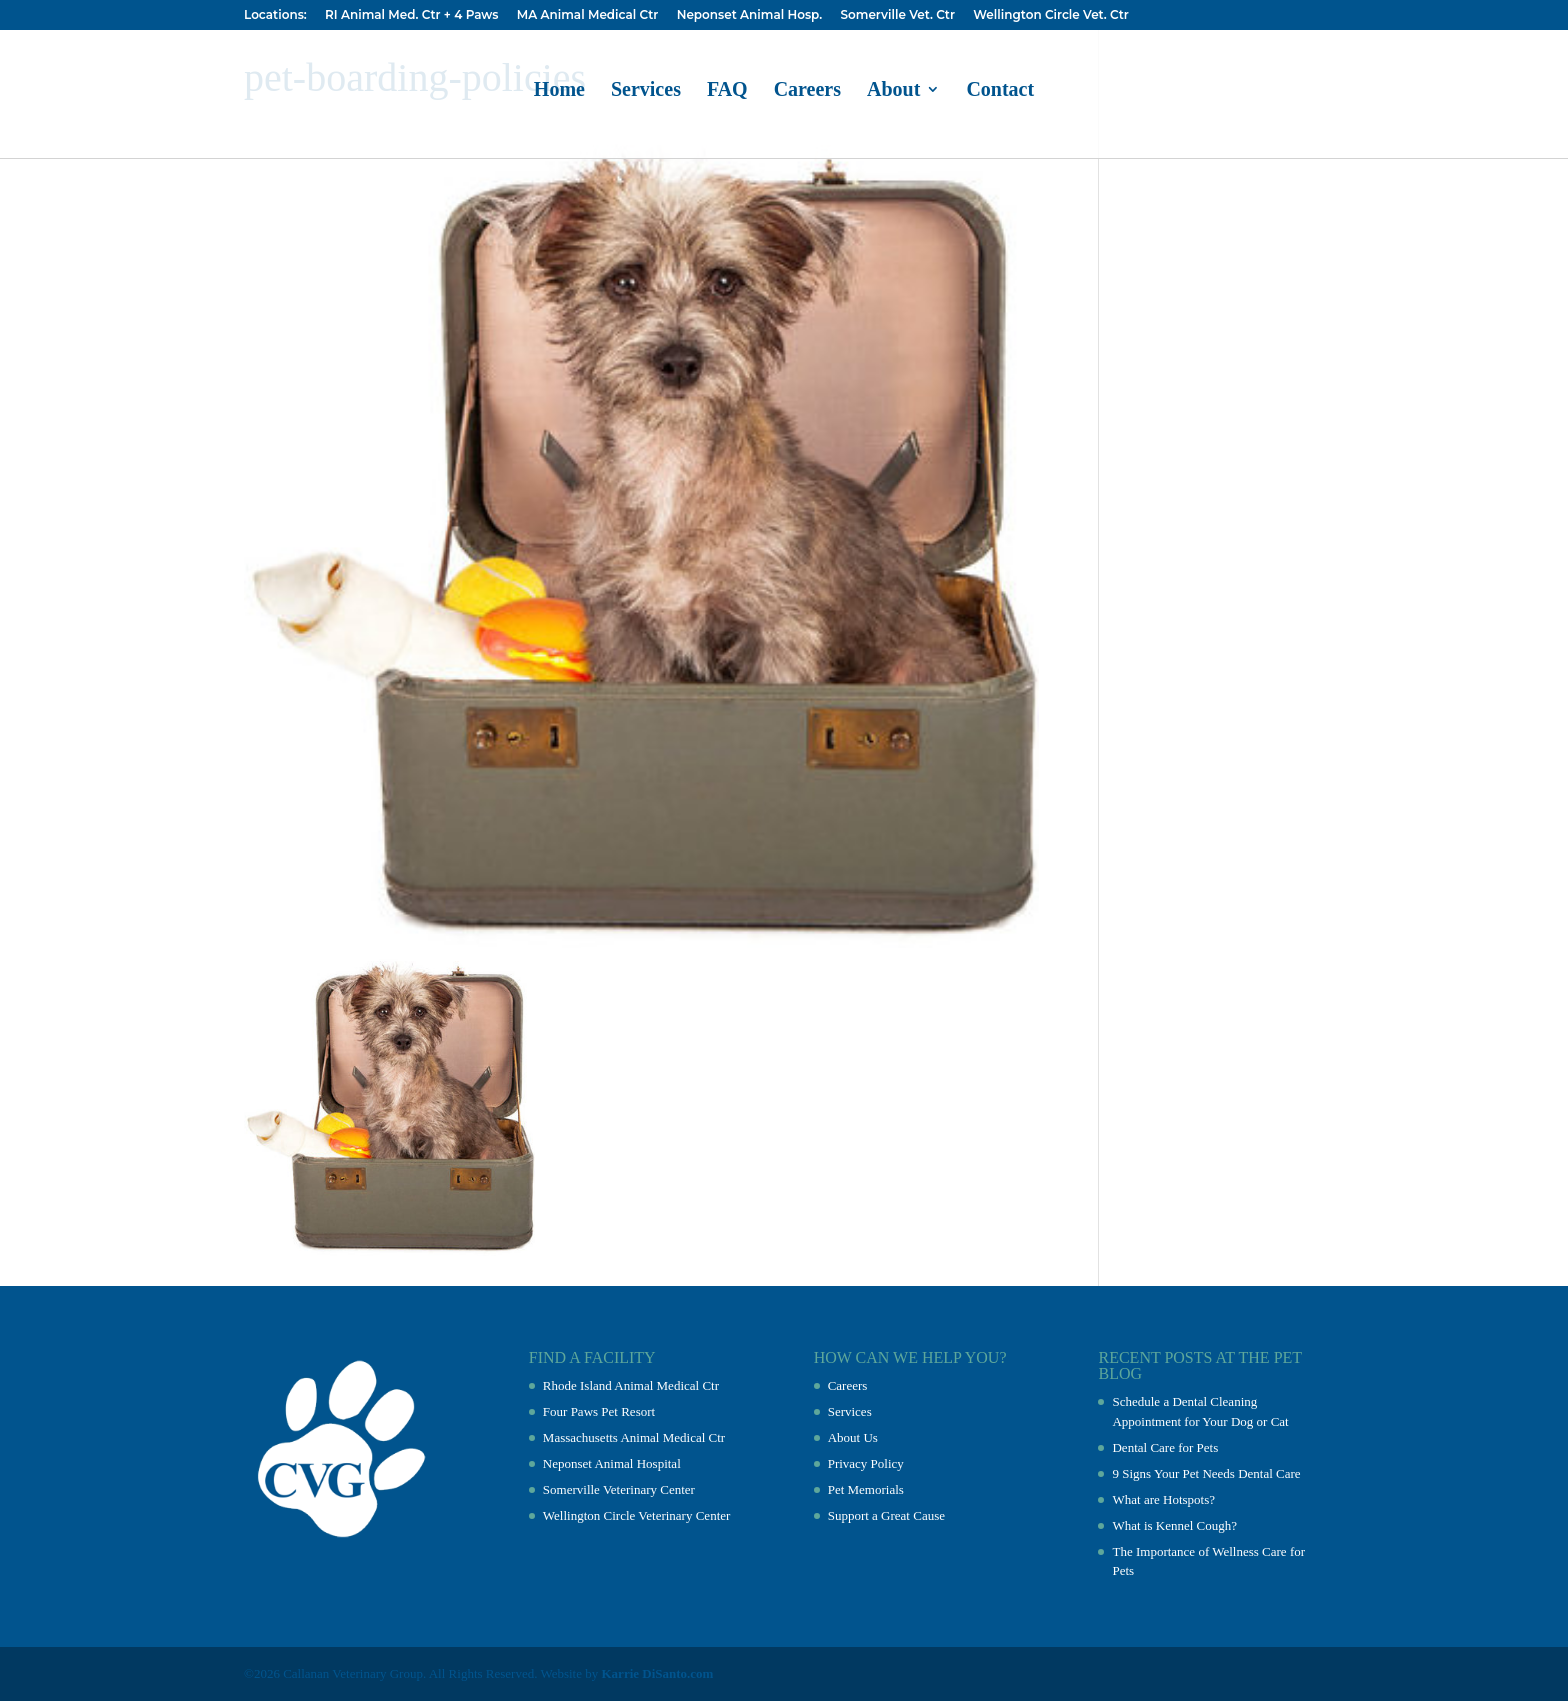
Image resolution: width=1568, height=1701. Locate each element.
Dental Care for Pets (1165, 1447)
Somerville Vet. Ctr (897, 15)
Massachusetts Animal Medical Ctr (634, 1437)
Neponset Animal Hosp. (749, 15)
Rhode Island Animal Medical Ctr (631, 1385)
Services (646, 91)
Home (559, 91)
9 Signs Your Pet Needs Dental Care (1206, 1473)
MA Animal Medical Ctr (588, 15)
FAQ (727, 91)
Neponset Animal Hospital (612, 1463)
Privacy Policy (866, 1463)
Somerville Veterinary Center (619, 1489)
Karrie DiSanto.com (658, 1673)
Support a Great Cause (886, 1515)
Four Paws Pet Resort (599, 1411)
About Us (853, 1437)
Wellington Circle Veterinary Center (637, 1515)
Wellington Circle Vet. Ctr (1051, 15)
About (893, 91)
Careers (807, 91)
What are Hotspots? (1163, 1499)
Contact (1000, 91)
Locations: (275, 15)
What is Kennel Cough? (1174, 1525)
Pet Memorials (866, 1489)
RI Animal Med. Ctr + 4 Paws (411, 15)
